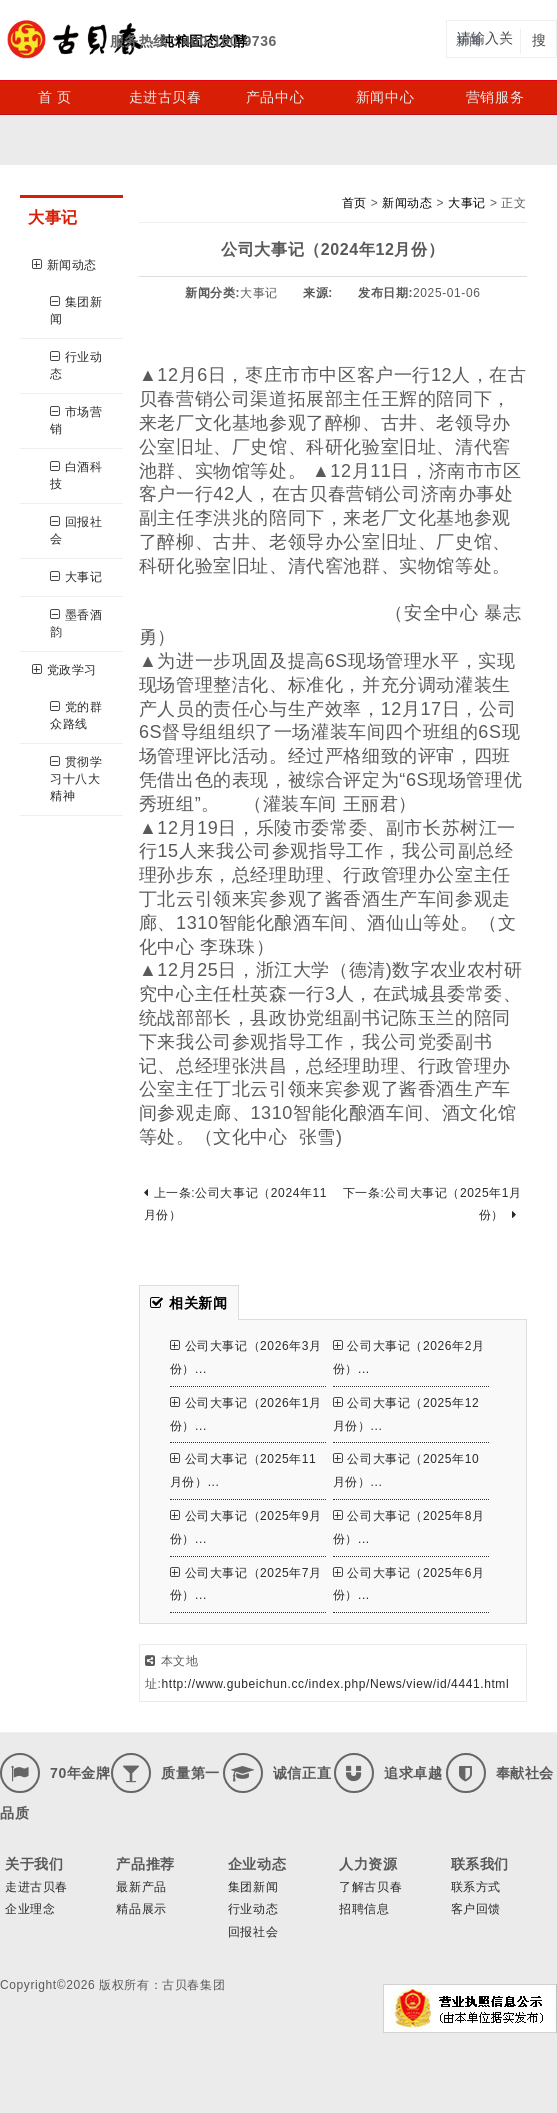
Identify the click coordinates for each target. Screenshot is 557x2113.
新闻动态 (64, 265)
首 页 (55, 97)
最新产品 (141, 1887)
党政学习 (64, 670)
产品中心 (275, 97)
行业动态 (76, 365)
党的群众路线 (76, 715)
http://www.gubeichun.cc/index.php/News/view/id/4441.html (335, 1684)
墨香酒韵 (76, 623)
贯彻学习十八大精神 (76, 779)
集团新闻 (76, 310)
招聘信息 (364, 1909)
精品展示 (141, 1909)
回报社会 (76, 530)
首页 (354, 203)
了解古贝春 (370, 1887)
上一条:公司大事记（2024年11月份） (235, 1204)
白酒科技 (76, 475)
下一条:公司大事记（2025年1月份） (432, 1204)
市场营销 (76, 420)
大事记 (76, 577)
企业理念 (30, 1909)
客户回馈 (476, 1909)
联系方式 (476, 1887)
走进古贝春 (165, 97)
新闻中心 (385, 97)
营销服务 (495, 97)
